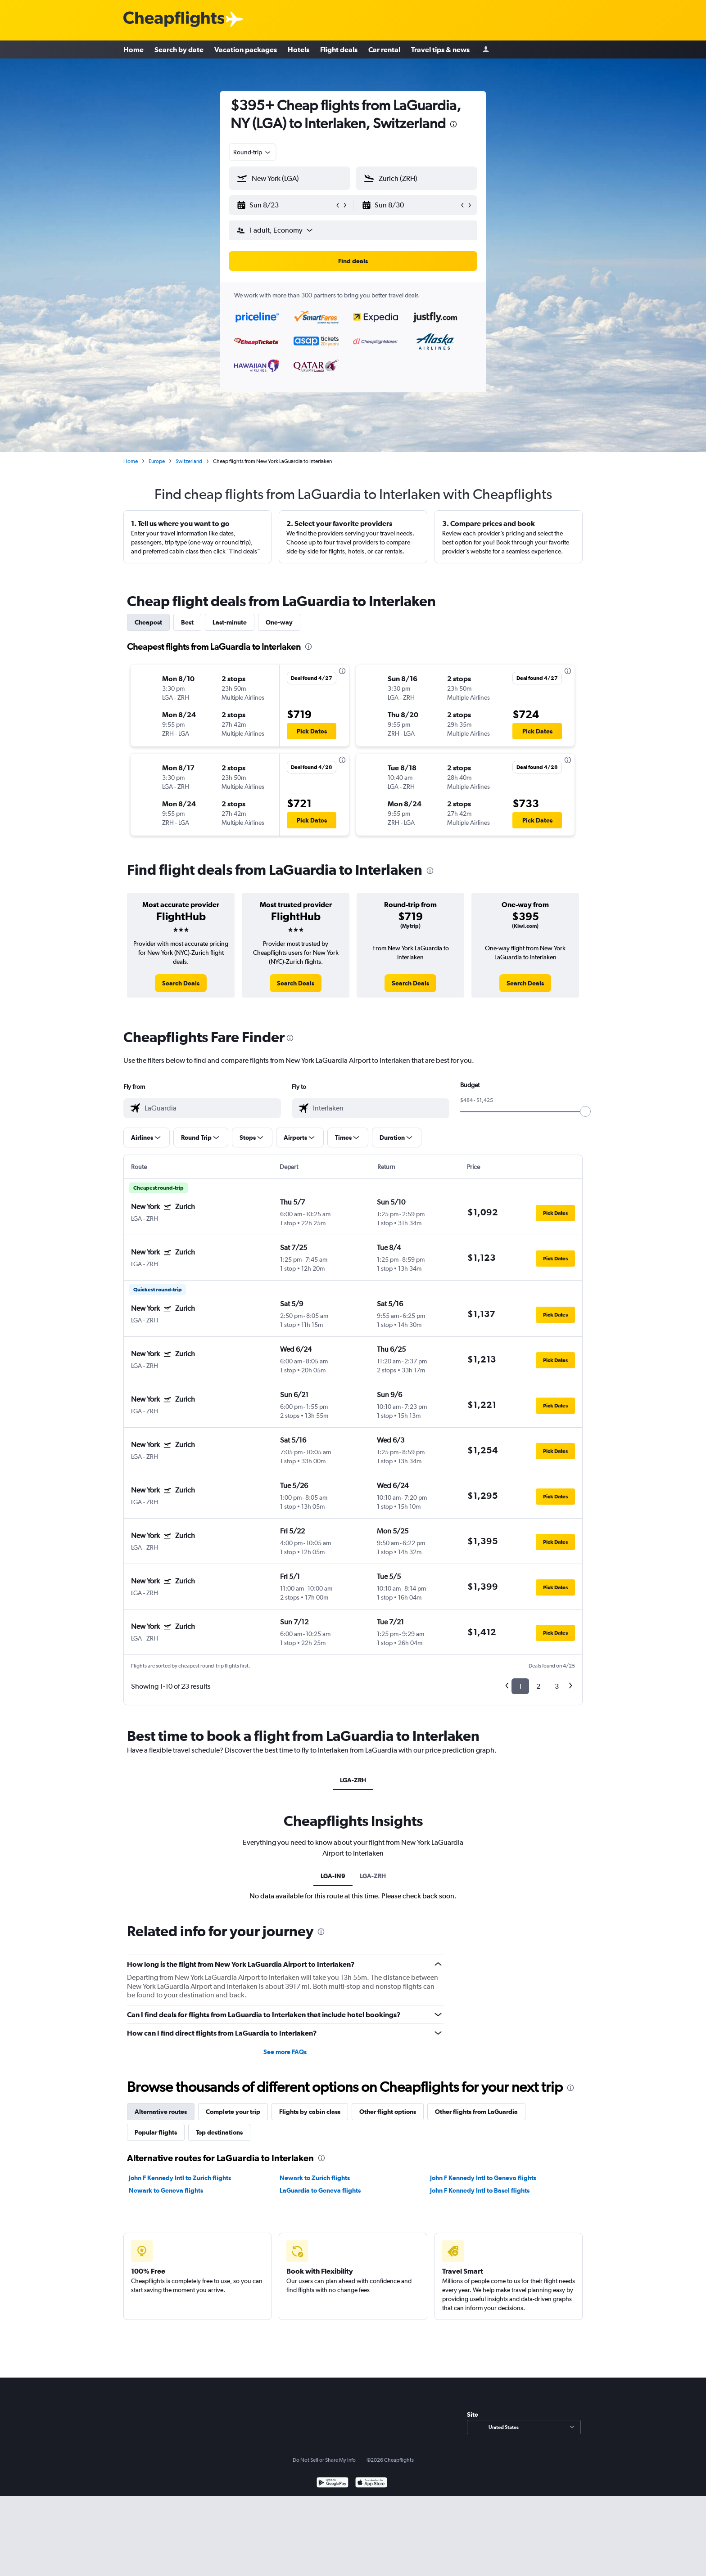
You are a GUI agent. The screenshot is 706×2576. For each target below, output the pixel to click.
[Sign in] (485, 49)
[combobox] (252, 152)
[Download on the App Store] (371, 2483)
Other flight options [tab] (387, 2111)
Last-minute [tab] (230, 622)
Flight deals (339, 49)
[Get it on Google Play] (332, 2483)
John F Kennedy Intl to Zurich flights (180, 2177)
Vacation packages (245, 49)
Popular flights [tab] (156, 2132)
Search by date (179, 49)
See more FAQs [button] (285, 2051)
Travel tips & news (440, 49)
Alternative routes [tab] (161, 2111)
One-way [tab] (279, 622)
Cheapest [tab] (148, 622)
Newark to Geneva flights (166, 2190)
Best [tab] (187, 622)
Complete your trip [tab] (233, 2111)
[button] (285, 205)
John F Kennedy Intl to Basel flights (480, 2190)
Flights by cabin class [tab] (309, 2111)
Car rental (384, 49)
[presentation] (453, 124)
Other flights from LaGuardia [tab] (476, 2111)
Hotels (298, 49)
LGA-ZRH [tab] (353, 1780)
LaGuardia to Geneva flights (320, 2190)
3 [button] (557, 1686)
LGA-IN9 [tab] (333, 1875)
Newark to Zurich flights (315, 2177)
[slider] (585, 1111)
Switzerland (189, 461)
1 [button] (520, 1686)
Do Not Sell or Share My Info (324, 2460)
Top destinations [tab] (219, 2132)
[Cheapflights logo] (173, 19)
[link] (181, 983)
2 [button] (538, 1686)
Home (133, 49)
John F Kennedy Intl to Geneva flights (483, 2177)
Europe (157, 461)
